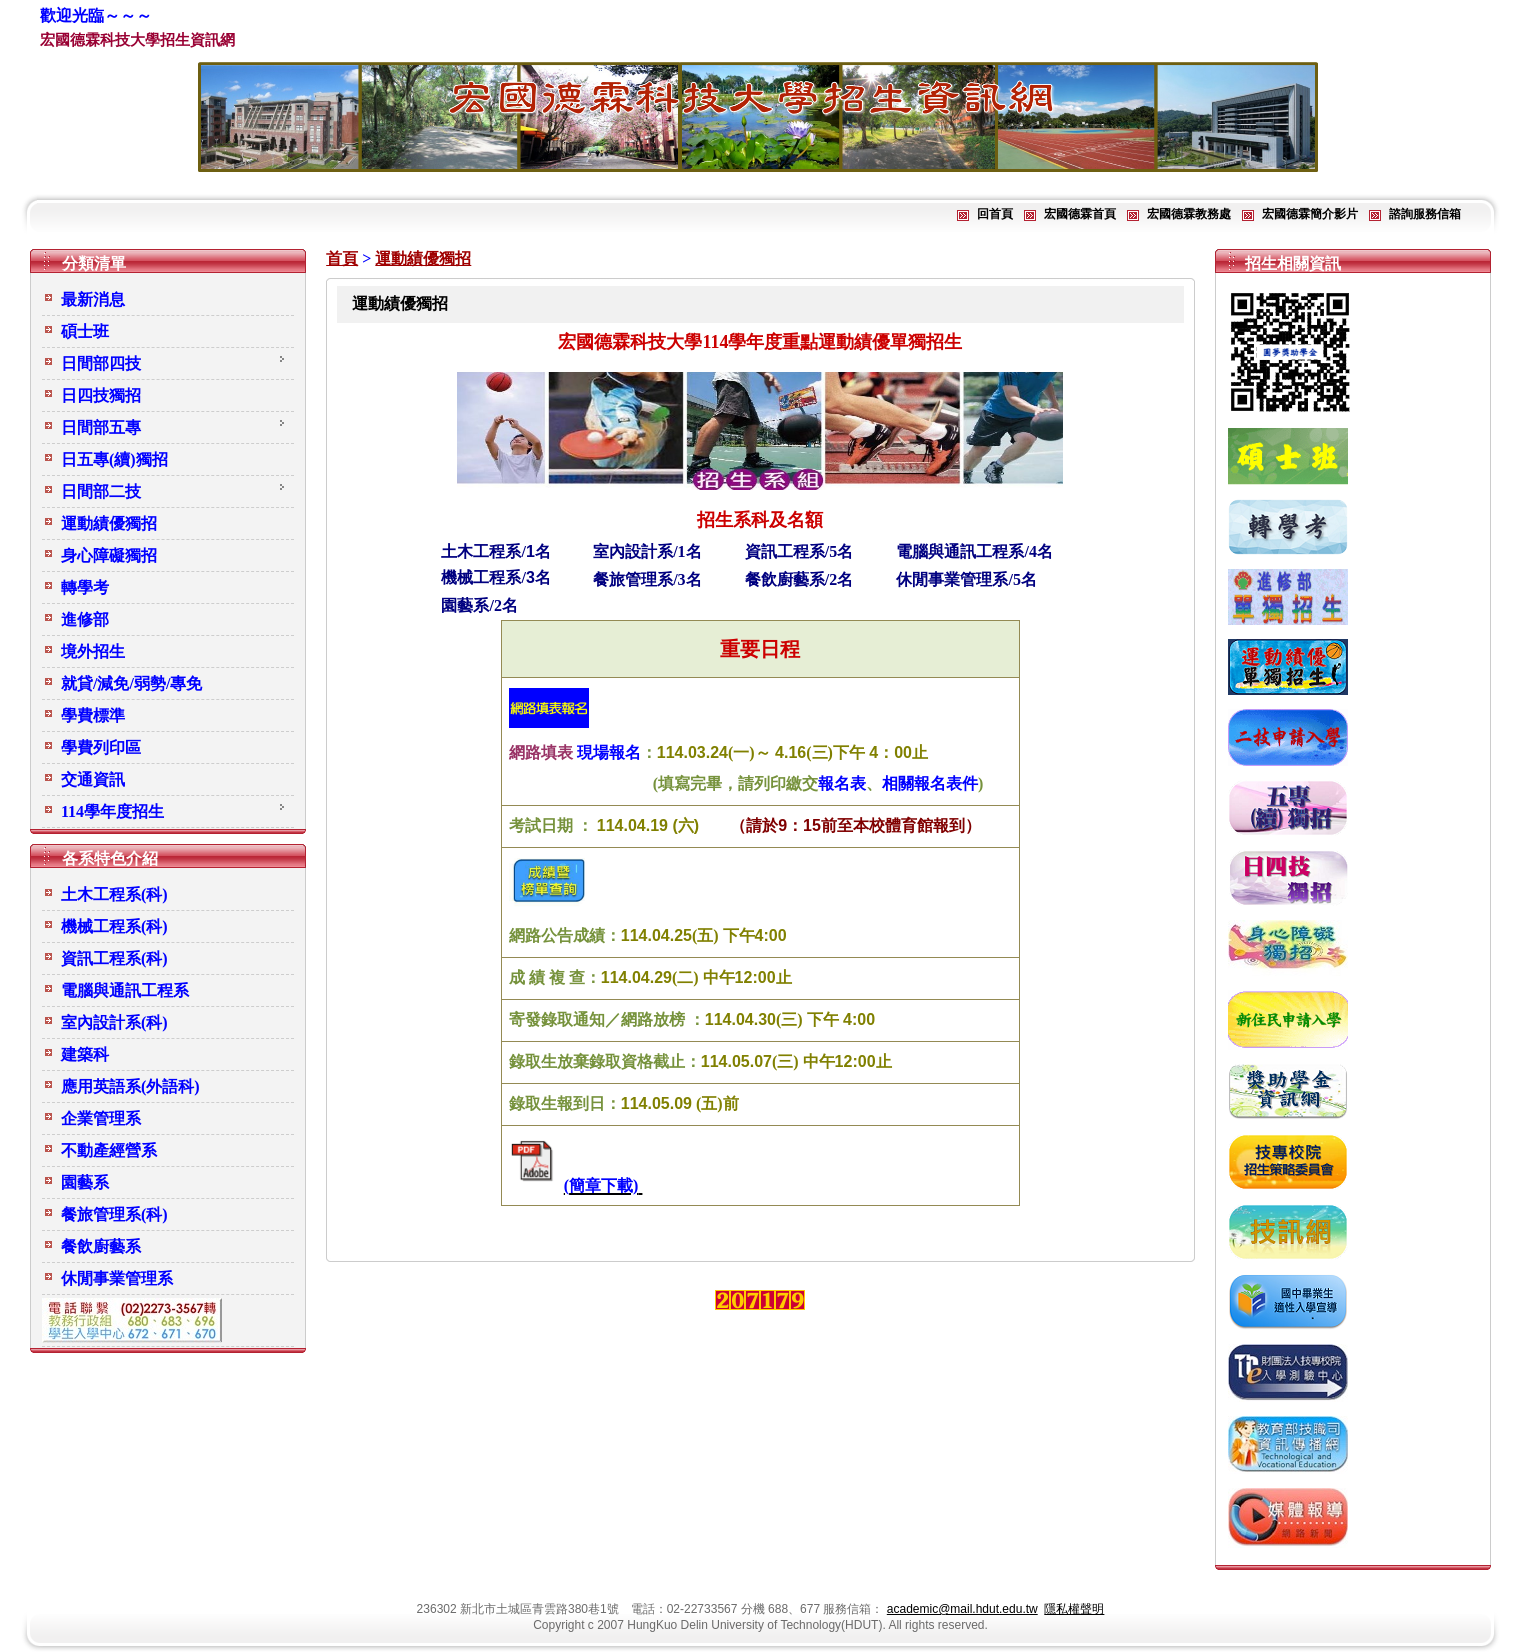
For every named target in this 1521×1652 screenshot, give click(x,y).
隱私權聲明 (1074, 1609)
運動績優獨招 (423, 258)
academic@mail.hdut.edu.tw (962, 1609)
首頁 (342, 258)
